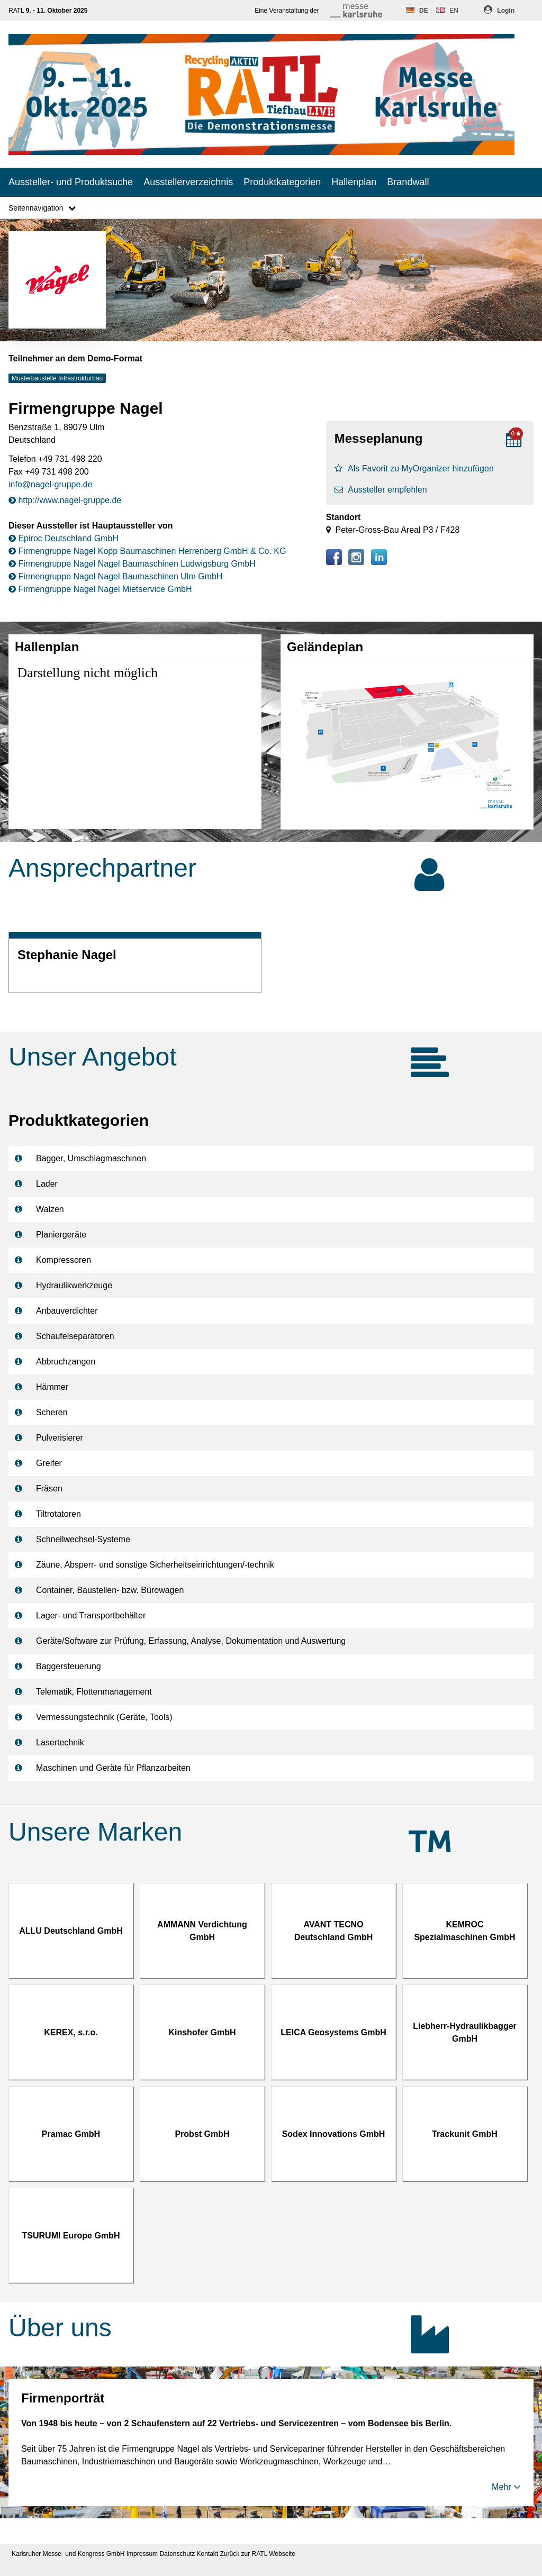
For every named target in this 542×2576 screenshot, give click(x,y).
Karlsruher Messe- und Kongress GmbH (68, 2553)
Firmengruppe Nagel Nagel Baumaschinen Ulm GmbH (115, 576)
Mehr (506, 2486)
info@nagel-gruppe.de (50, 484)
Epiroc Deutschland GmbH (63, 538)
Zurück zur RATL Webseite (258, 2553)
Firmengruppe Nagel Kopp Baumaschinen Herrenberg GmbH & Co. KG (147, 551)
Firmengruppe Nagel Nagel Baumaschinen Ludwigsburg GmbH (132, 563)
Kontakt (208, 2553)
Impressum (142, 2553)
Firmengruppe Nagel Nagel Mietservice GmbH (100, 589)
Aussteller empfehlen (381, 489)
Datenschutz (177, 2553)
